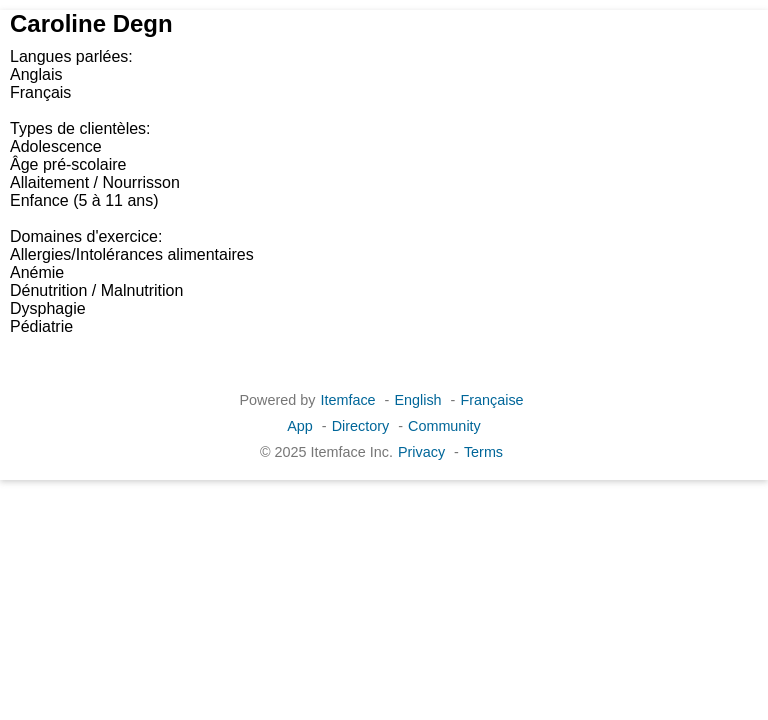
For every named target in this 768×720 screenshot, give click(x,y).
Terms (483, 452)
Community (444, 426)
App (300, 426)
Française (491, 400)
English (417, 400)
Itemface (347, 400)
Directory (361, 426)
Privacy (421, 452)
